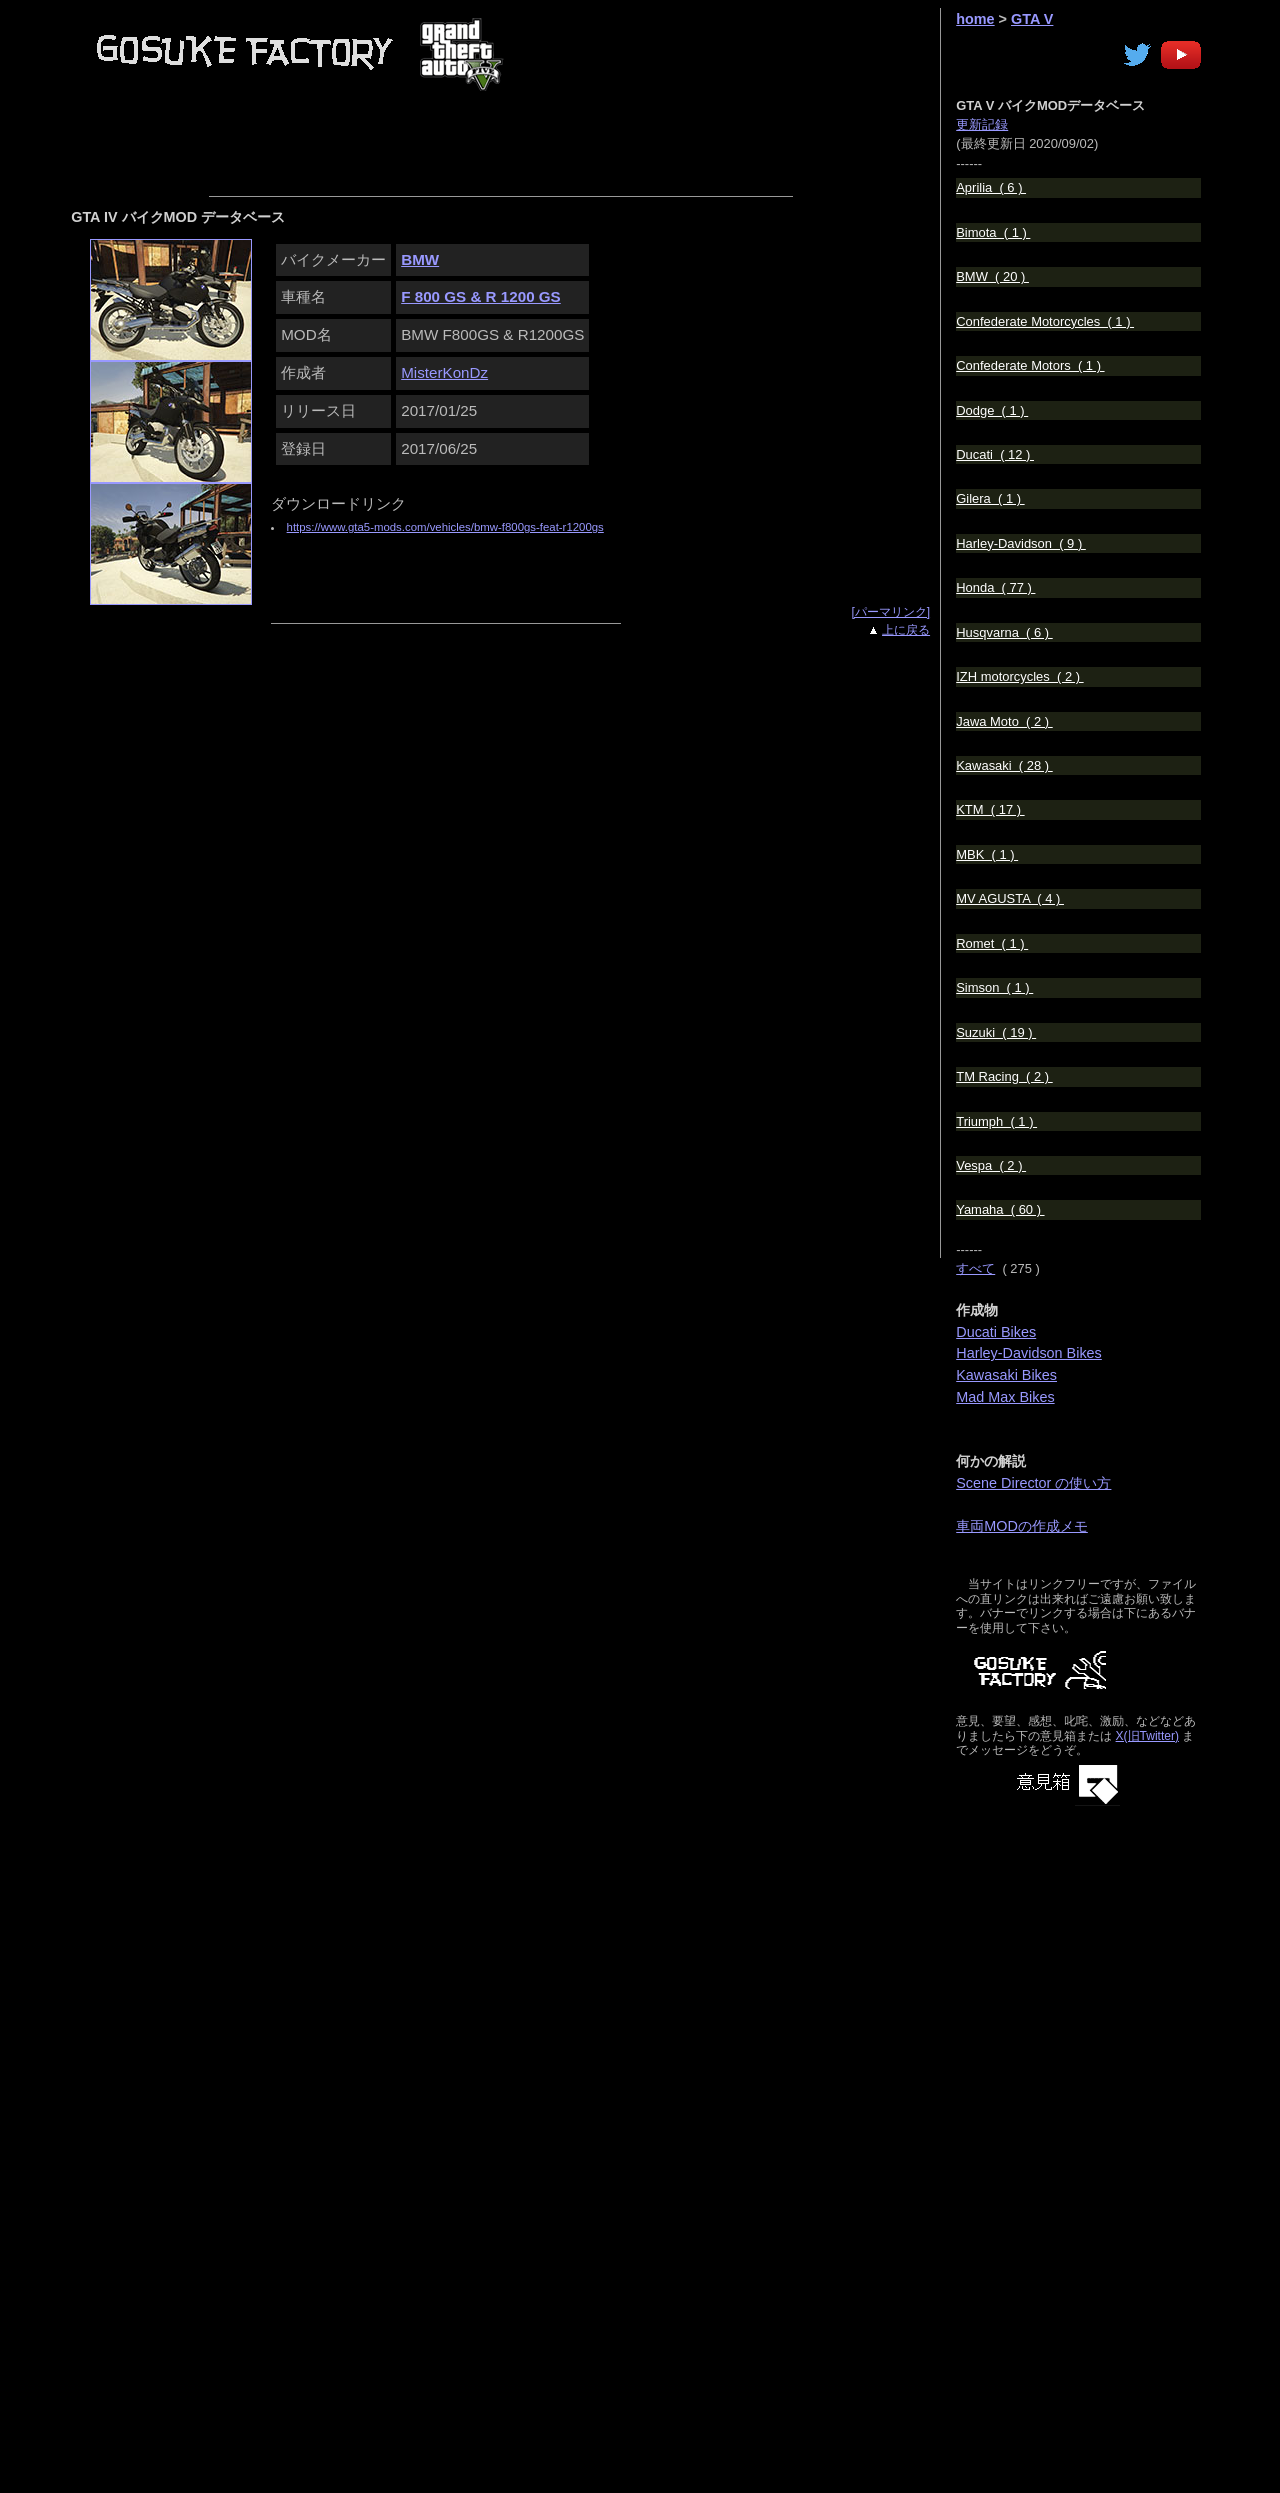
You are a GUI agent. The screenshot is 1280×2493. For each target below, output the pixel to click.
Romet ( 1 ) (992, 943)
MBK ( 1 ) (987, 854)
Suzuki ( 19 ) (996, 1032)
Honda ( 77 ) (995, 587)
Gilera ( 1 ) (990, 498)
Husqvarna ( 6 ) (1004, 632)
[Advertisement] (592, 141)
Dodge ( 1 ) (992, 410)
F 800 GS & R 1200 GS (481, 296)
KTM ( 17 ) (990, 809)
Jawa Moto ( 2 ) (1004, 721)
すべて (975, 1268)
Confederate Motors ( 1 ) (1030, 365)
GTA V (1032, 19)
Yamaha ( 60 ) (1000, 1209)
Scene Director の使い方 (1033, 1483)
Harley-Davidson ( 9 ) (1021, 543)
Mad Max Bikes (1005, 1397)
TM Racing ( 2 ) (1004, 1076)
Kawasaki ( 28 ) (1004, 765)
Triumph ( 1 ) (996, 1121)
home (975, 19)
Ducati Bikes (996, 1332)
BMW (420, 259)
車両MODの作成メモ (1022, 1526)
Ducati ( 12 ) (995, 454)
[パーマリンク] (890, 612)
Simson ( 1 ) (994, 987)
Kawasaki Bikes (1006, 1375)
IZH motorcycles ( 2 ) (1019, 676)
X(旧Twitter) (1147, 1736)
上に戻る (906, 630)
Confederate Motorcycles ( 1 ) (1045, 321)
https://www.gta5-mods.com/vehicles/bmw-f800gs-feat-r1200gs (445, 527)
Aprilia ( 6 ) (991, 187)
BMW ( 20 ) (992, 276)
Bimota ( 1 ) (993, 232)
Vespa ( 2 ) (991, 1165)
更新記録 (982, 124)
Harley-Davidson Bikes (1029, 1353)
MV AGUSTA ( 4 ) (1010, 898)
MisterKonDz (444, 372)
